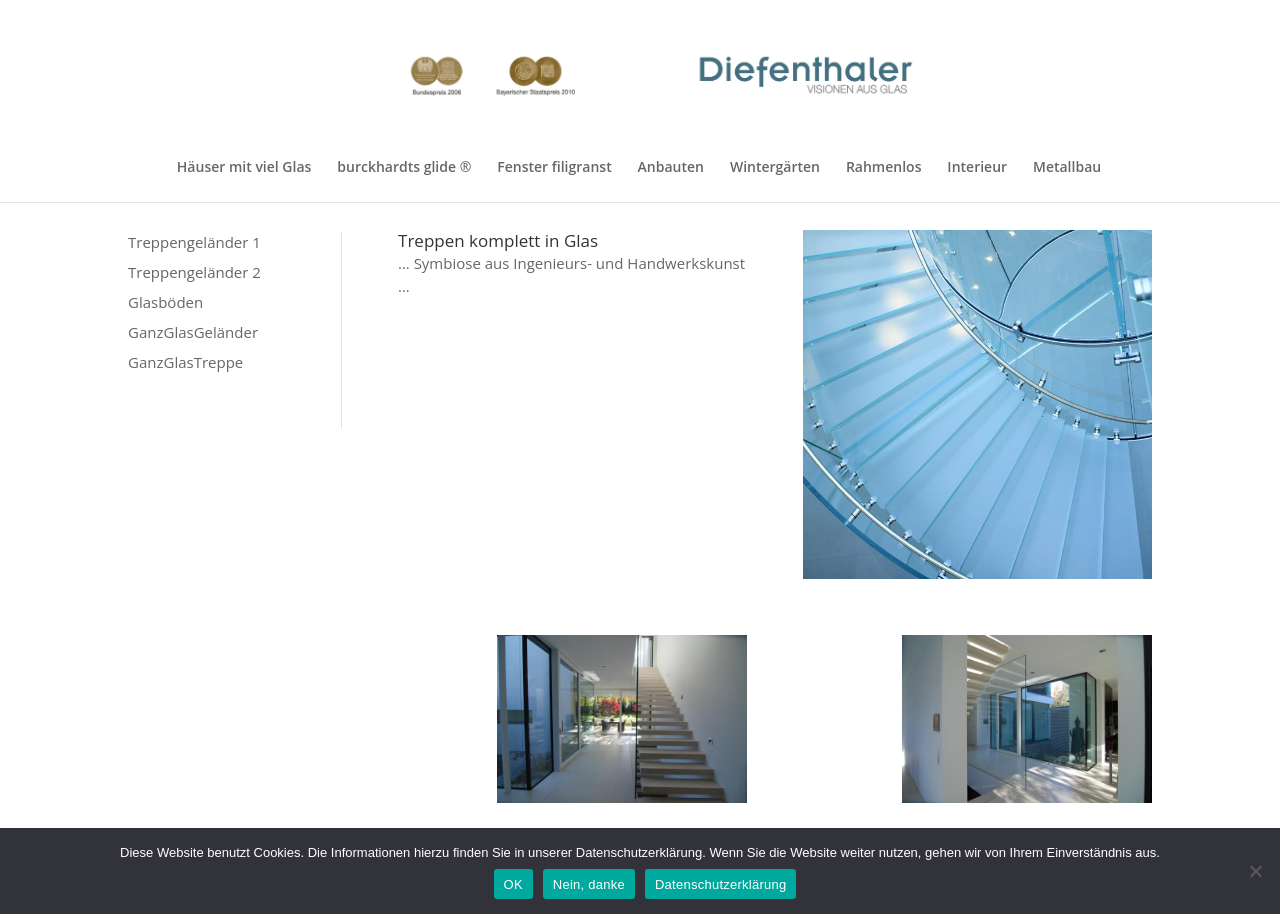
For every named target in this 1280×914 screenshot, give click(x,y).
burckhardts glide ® (404, 168)
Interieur (977, 168)
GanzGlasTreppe (185, 362)
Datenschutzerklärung (720, 884)
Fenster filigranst (554, 168)
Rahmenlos (884, 168)
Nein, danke (589, 884)
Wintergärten (775, 168)
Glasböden (165, 302)
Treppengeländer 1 (194, 242)
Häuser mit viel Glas (244, 168)
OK (513, 884)
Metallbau (1067, 168)
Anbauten (671, 168)
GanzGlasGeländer (193, 332)
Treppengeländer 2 (194, 272)
